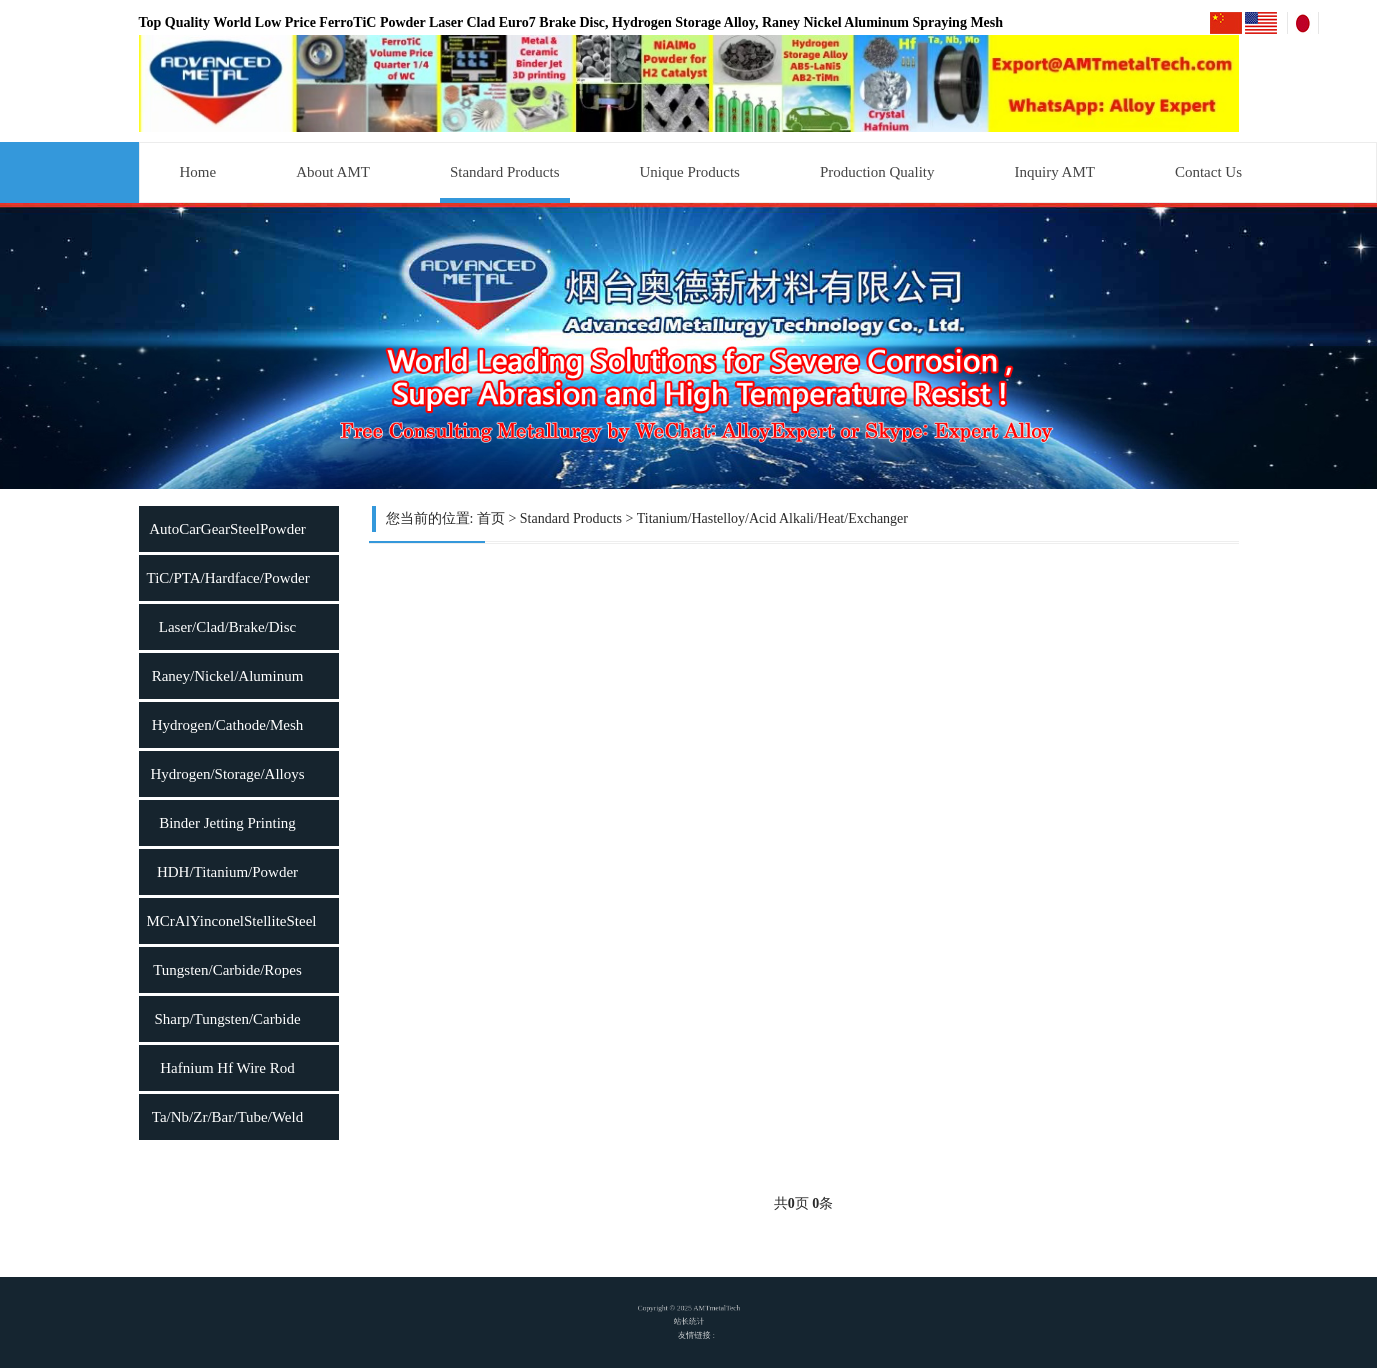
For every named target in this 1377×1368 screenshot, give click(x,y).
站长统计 (688, 1322)
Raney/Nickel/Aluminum (228, 676)
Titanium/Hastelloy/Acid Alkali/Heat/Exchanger (772, 518)
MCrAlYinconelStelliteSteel (232, 921)
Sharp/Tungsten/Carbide (227, 1019)
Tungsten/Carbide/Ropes (227, 970)
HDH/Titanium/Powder (227, 872)
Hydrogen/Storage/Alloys (227, 774)
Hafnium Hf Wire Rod (227, 1068)
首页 (491, 518)
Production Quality (877, 172)
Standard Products (505, 172)
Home (198, 172)
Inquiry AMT (1055, 172)
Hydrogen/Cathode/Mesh (228, 725)
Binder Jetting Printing (227, 823)
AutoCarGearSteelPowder (227, 529)
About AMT (333, 172)
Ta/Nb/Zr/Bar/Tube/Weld (227, 1117)
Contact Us (1208, 172)
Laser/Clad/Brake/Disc (227, 627)
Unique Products (690, 172)
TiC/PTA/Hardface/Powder (228, 578)
